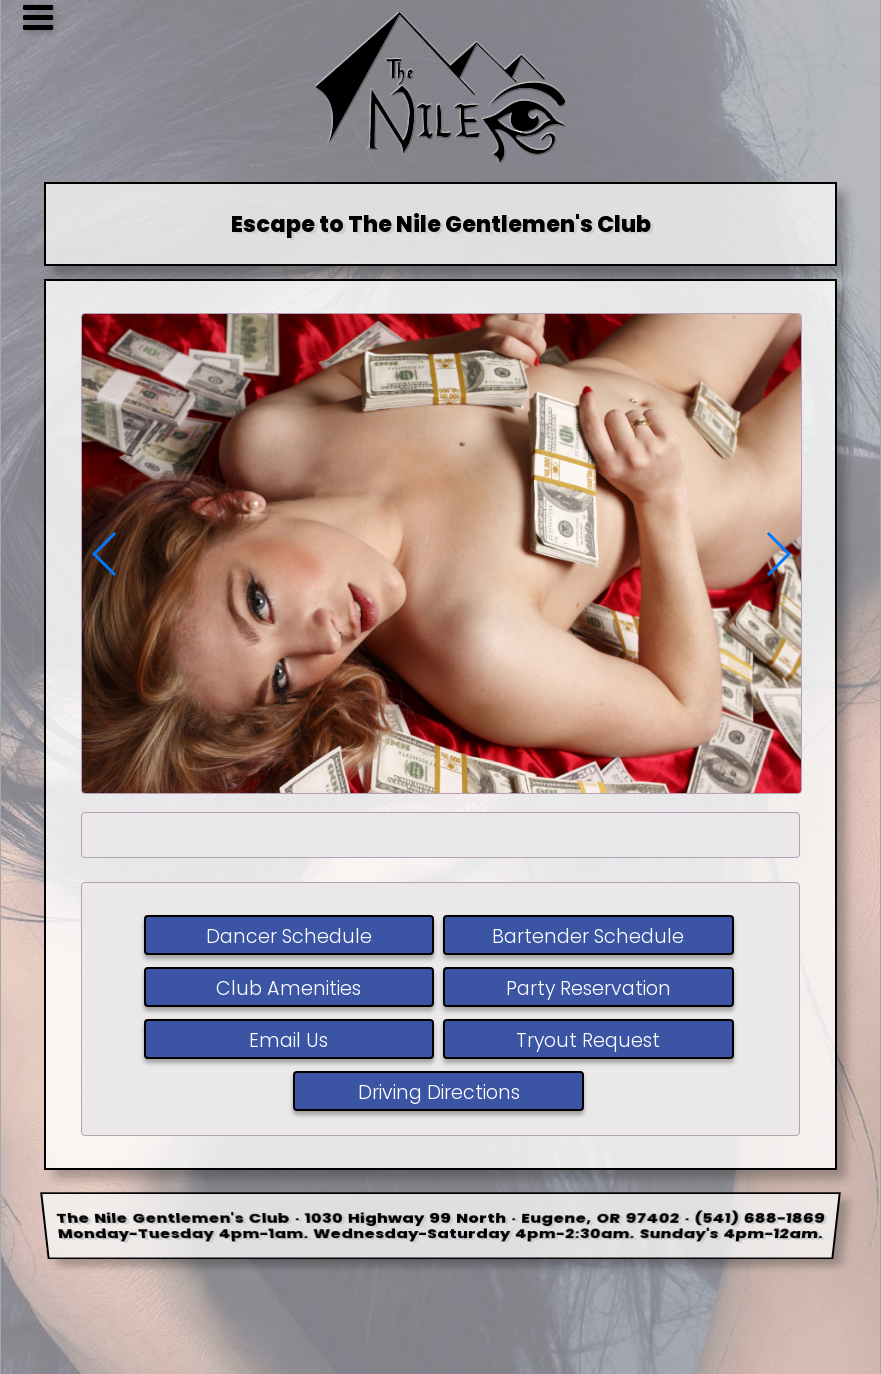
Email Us (288, 1040)
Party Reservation (588, 988)
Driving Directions (438, 1092)
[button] (777, 554)
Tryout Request (588, 1040)
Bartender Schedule (588, 936)
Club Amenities (288, 988)
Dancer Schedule (289, 936)
